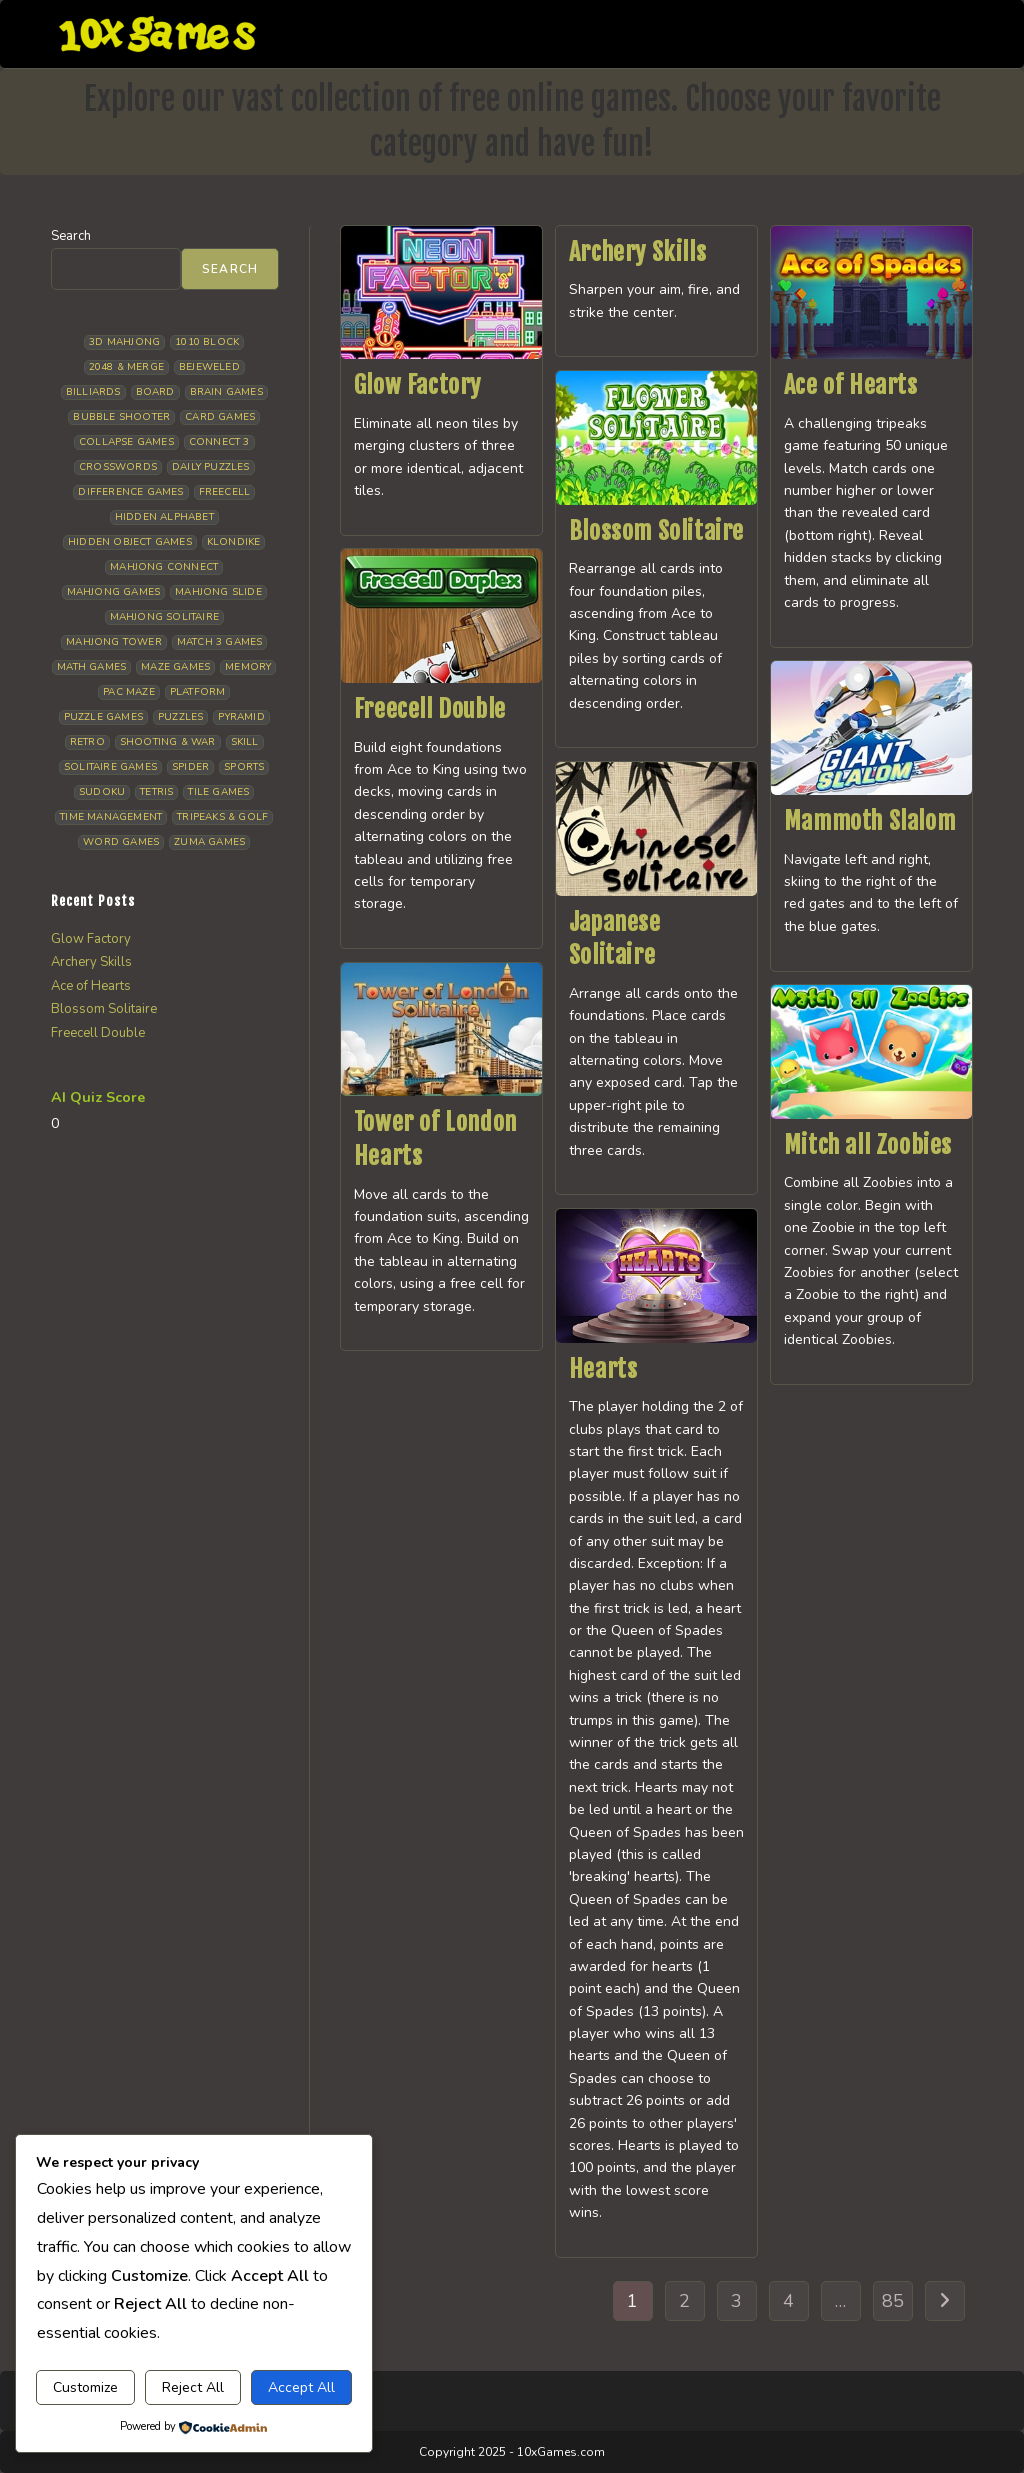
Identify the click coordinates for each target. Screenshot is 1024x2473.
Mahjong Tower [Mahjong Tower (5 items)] (114, 642)
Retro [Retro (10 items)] (87, 742)
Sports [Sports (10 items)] (244, 767)
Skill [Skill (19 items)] (245, 742)
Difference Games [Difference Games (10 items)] (130, 492)
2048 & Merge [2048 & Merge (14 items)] (126, 367)
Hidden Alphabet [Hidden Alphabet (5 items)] (164, 517)
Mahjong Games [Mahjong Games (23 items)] (114, 592)
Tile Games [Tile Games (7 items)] (218, 792)
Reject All (193, 2387)
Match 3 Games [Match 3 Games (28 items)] (220, 642)
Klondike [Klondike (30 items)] (234, 542)
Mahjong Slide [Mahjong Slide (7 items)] (218, 592)
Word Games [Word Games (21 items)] (121, 842)
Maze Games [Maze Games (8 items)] (175, 667)
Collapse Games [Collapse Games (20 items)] (126, 442)
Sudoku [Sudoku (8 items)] (102, 792)
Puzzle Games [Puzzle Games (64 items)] (103, 717)
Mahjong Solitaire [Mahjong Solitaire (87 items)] (164, 617)
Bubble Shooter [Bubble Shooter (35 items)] (121, 417)
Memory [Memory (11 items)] (248, 667)
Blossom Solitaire (656, 531)
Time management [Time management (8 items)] (111, 817)
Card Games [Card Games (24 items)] (220, 417)
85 (893, 2301)
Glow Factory (417, 385)
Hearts (603, 1369)
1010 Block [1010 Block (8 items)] (207, 342)
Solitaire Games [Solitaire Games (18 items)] (110, 767)
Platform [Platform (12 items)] (198, 692)
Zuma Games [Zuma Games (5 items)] (209, 842)
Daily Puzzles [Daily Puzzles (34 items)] (211, 467)
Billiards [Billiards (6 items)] (93, 392)
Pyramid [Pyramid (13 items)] (241, 717)
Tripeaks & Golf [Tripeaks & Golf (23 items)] (222, 817)
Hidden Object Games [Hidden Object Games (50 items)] (130, 542)
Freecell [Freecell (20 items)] (225, 492)
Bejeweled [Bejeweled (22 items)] (209, 367)
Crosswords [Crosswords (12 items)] (118, 467)
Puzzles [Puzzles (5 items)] (180, 717)
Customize (85, 2387)
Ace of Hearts (851, 385)
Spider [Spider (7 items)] (190, 767)
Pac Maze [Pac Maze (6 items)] (129, 692)
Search (71, 236)
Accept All (301, 2387)
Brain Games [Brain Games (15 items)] (226, 392)
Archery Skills (637, 252)
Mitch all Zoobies (868, 1145)
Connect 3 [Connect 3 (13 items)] (219, 442)
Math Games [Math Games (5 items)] (91, 667)
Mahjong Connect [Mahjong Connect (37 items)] (164, 567)
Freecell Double (430, 709)
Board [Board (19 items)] (155, 392)
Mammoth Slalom (869, 821)
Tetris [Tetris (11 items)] (156, 792)
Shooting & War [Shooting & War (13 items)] (168, 742)
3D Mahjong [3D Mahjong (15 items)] (124, 342)
